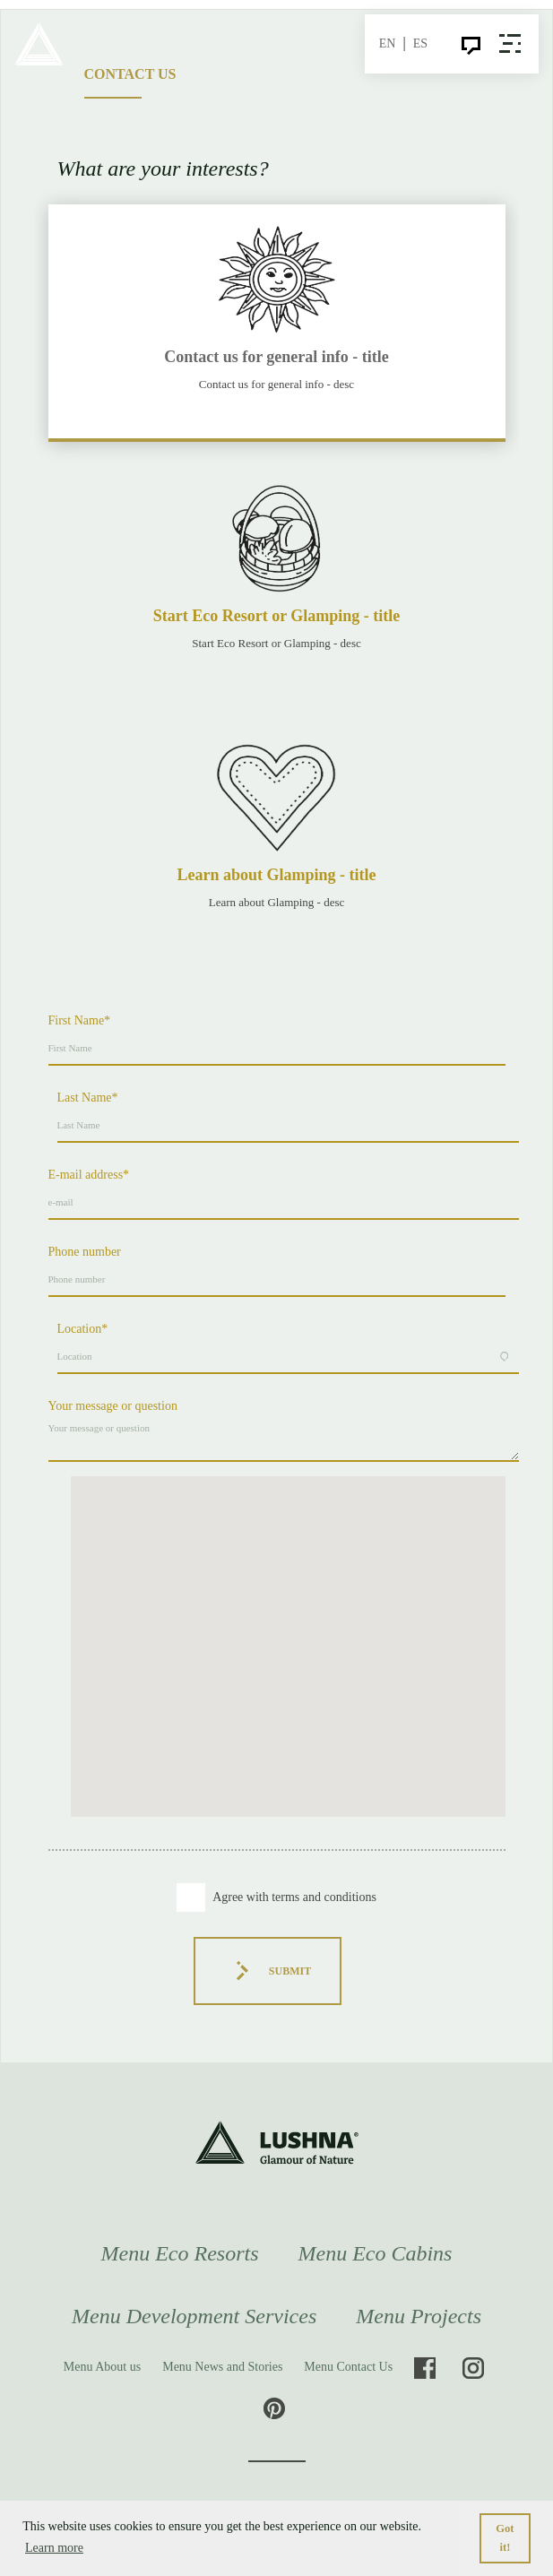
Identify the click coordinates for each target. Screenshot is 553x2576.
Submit (267, 1971)
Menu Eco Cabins (375, 2253)
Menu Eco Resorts (180, 2253)
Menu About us (102, 2366)
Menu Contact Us (348, 2366)
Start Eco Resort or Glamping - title (277, 616)
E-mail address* (89, 1174)
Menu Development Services (194, 2316)
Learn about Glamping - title (276, 875)
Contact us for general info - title (276, 357)
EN (387, 43)
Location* (82, 1329)
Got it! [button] (505, 2538)
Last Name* (87, 1097)
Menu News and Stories (222, 2366)
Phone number (84, 1251)
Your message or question (112, 1406)
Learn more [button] (54, 2547)
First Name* (79, 1020)
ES (420, 43)
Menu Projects (418, 2316)
